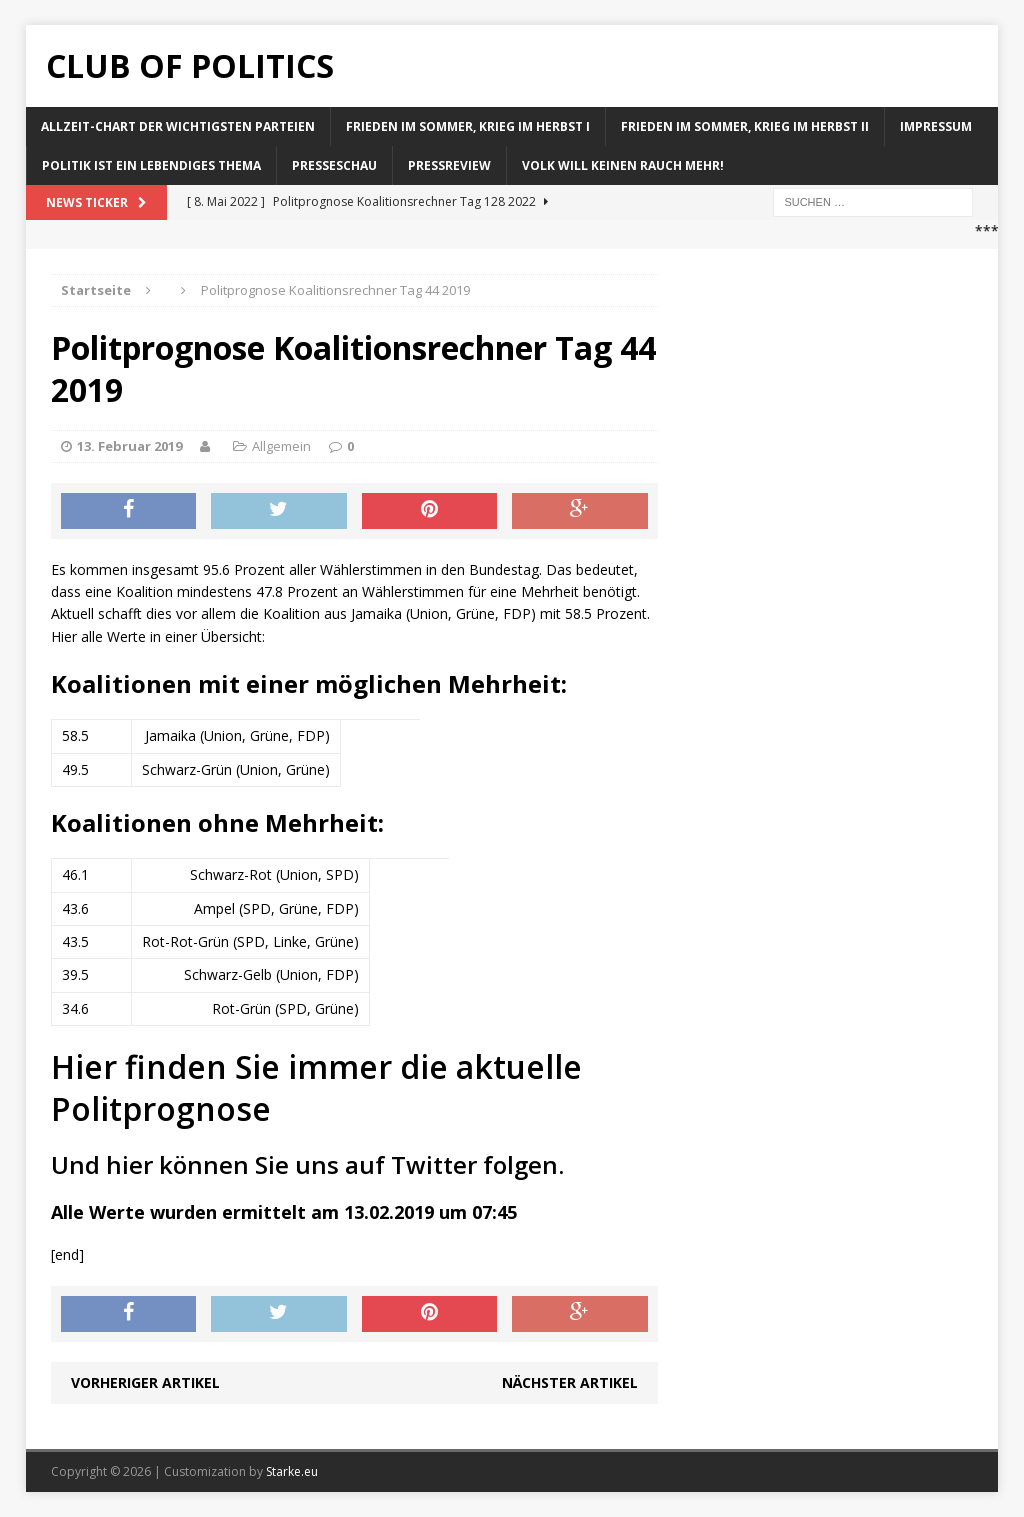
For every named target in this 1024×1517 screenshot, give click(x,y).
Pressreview (449, 165)
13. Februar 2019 (129, 446)
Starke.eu (292, 1471)
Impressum (936, 126)
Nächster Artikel (570, 1382)
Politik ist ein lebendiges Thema (151, 165)
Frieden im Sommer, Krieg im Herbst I (468, 126)
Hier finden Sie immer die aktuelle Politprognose (316, 1087)
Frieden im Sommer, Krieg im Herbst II (745, 126)
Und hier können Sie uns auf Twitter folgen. (307, 1164)
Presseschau (334, 165)
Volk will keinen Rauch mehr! (623, 165)
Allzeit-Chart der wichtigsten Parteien (178, 126)
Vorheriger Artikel (145, 1382)
